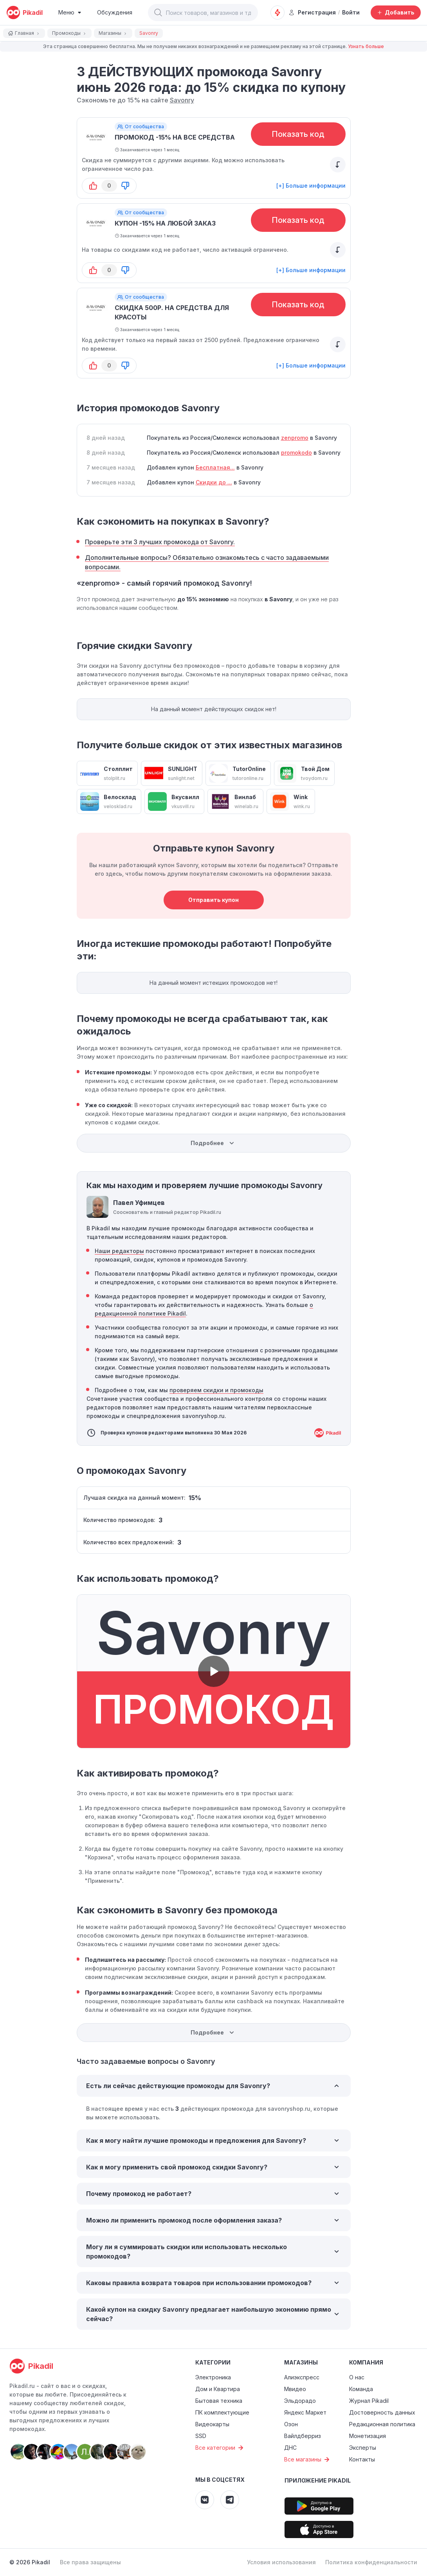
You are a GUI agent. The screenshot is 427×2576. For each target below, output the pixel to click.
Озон (291, 2424)
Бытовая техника (218, 2400)
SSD (200, 2436)
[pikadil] (24, 12)
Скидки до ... (214, 482)
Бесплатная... (215, 467)
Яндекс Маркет (305, 2412)
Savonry (182, 100)
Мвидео (295, 2389)
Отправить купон (213, 899)
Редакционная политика (382, 2424)
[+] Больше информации (311, 185)
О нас (356, 2377)
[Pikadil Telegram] (229, 2499)
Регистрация (312, 12)
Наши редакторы (119, 1251)
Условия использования (281, 2562)
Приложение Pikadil (318, 2480)
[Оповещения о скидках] (277, 12)
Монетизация (367, 2436)
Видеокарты (212, 2424)
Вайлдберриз (302, 2436)
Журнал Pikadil (369, 2400)
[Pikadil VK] (204, 2499)
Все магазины (308, 2459)
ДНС (290, 2447)
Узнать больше (366, 46)
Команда (361, 2389)
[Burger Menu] (70, 12)
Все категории (220, 2447)
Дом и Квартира (217, 2389)
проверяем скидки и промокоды (216, 1390)
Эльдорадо (300, 2400)
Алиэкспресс (301, 2377)
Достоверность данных (382, 2412)
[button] (158, 12)
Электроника (213, 2377)
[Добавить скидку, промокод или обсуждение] (396, 12)
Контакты (362, 2459)
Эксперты (362, 2447)
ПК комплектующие (222, 2412)
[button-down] (125, 185)
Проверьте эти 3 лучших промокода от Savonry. (160, 542)
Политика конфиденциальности (371, 2562)
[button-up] (93, 185)
